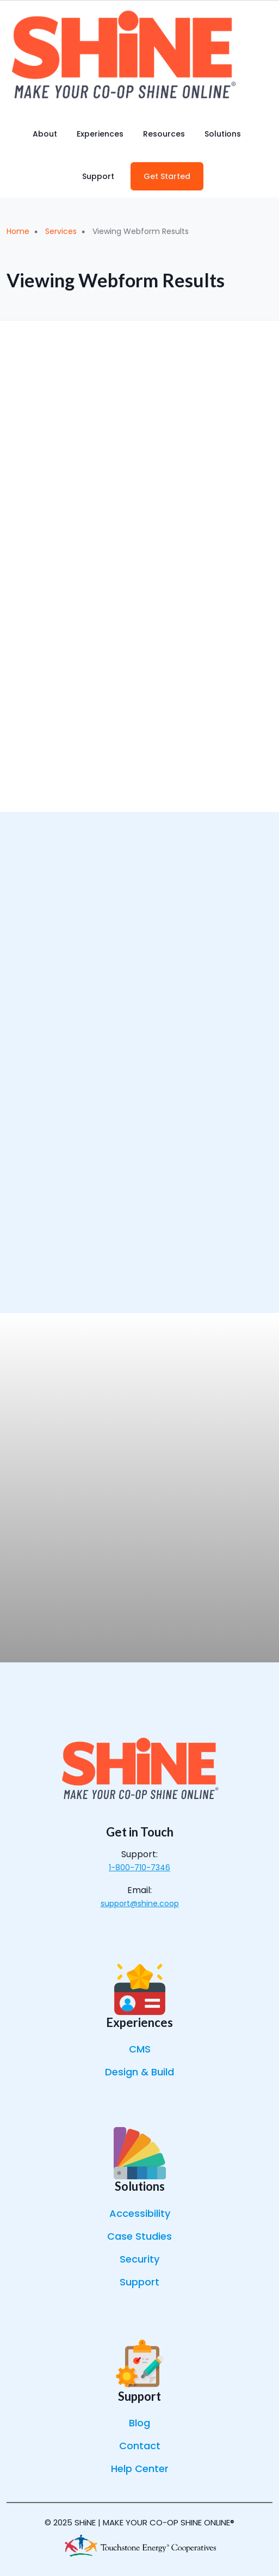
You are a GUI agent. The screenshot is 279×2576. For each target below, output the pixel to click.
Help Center (140, 2468)
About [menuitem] (45, 133)
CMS (140, 2049)
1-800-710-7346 (139, 1867)
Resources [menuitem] (164, 133)
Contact (139, 2445)
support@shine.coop (140, 1903)
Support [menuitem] (98, 176)
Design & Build (139, 2072)
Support (139, 2282)
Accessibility (139, 2213)
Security (139, 2259)
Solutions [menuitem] (222, 133)
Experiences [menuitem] (100, 133)
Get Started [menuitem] (167, 176)
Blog (139, 2423)
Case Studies (139, 2236)
